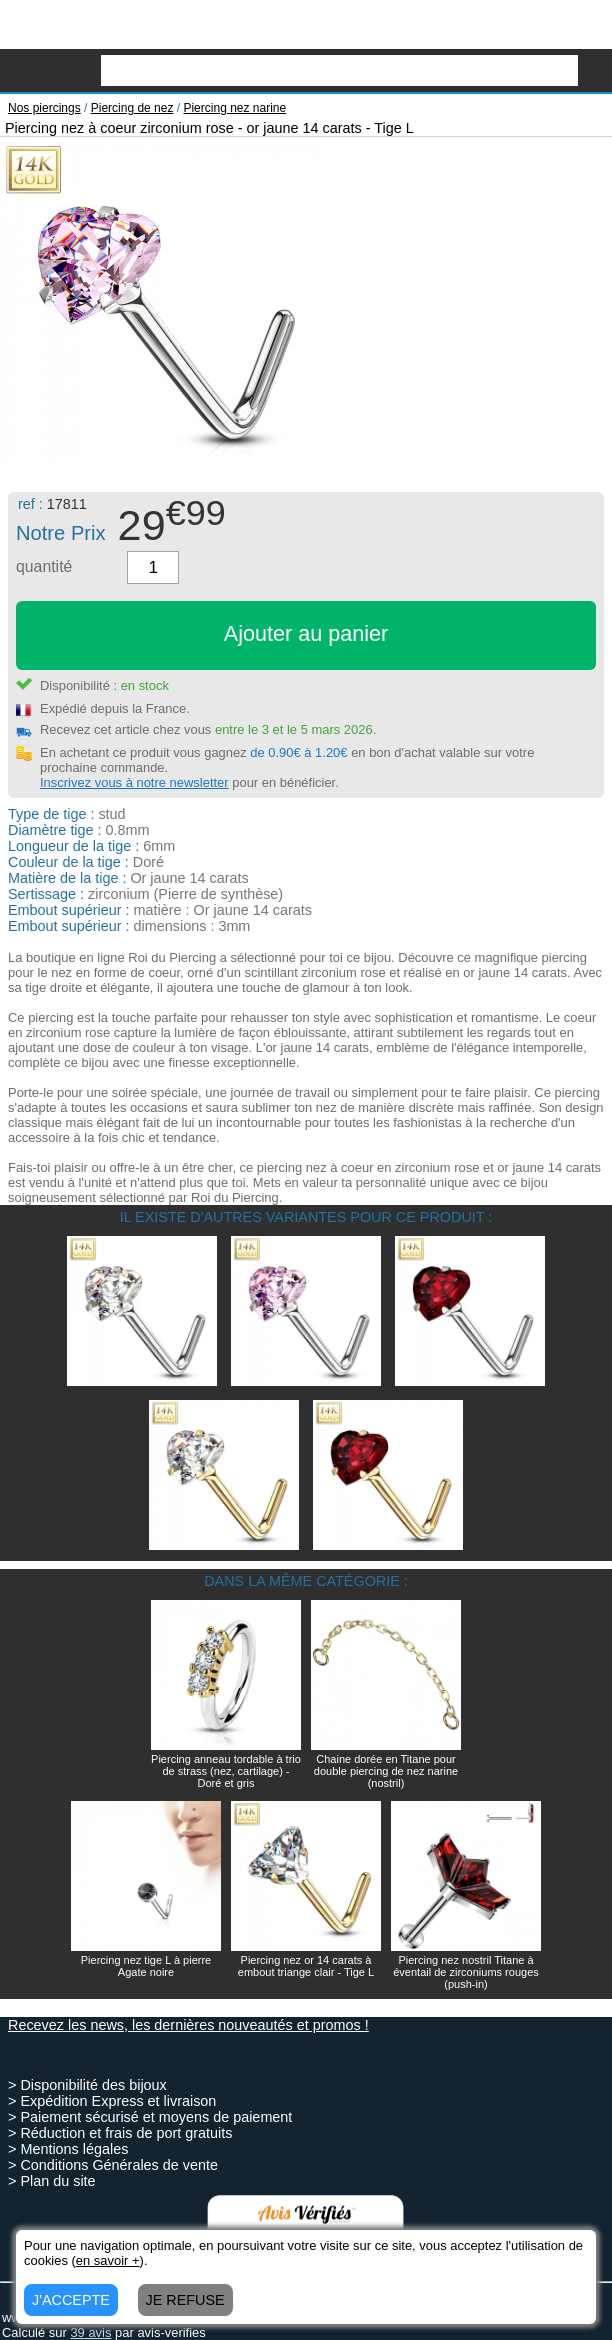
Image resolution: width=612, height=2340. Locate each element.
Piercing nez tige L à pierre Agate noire (146, 1966)
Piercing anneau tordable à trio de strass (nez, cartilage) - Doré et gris (226, 1771)
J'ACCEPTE (71, 2300)
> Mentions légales (68, 2149)
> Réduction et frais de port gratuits (120, 2133)
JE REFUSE (185, 2300)
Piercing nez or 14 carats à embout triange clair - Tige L (306, 1966)
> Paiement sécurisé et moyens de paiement (150, 2117)
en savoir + (108, 2260)
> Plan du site (52, 2181)
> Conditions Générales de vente (113, 2165)
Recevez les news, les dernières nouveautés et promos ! (188, 2025)
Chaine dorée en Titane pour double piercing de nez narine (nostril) (386, 1771)
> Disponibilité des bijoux (87, 2085)
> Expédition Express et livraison (112, 2101)
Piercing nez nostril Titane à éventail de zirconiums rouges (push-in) (466, 1972)
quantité (44, 566)
